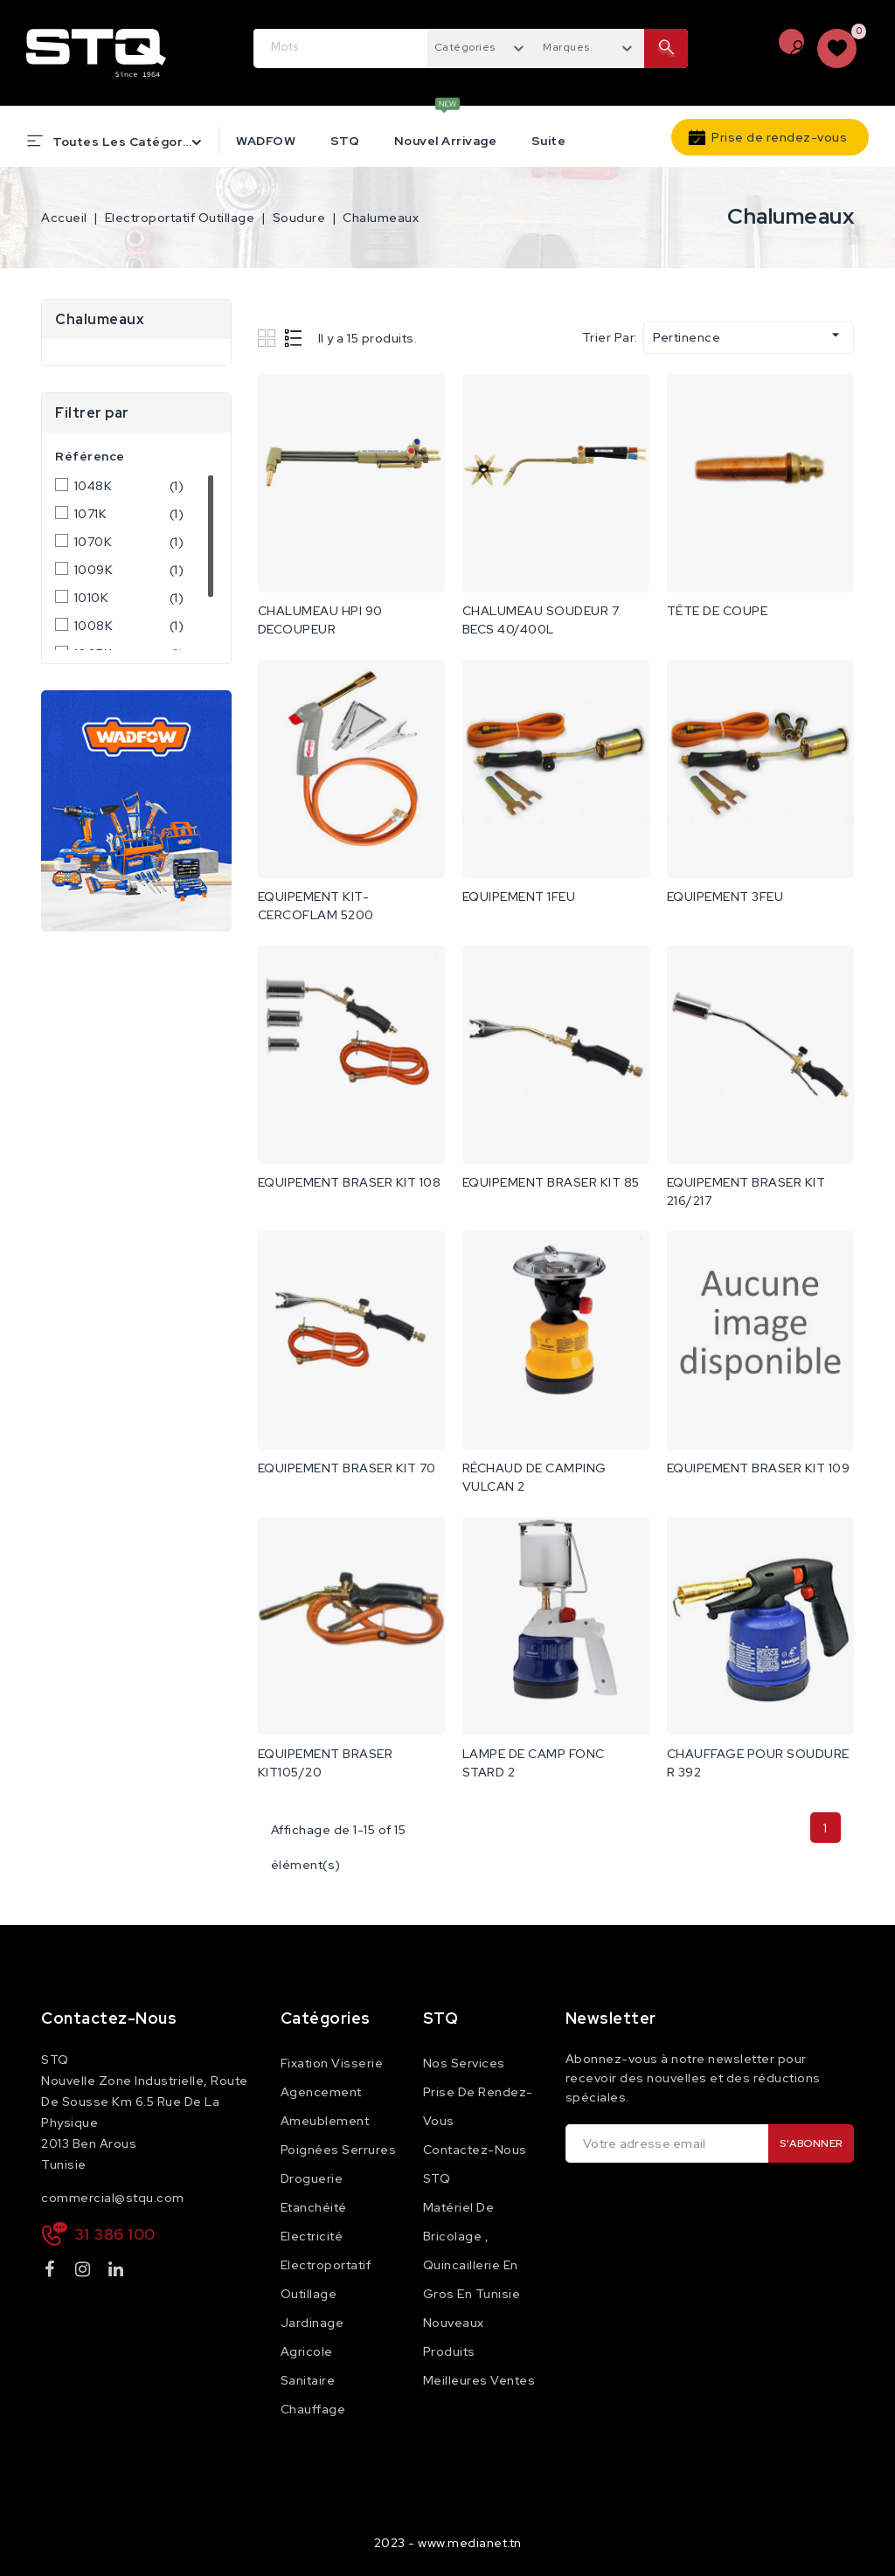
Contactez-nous (109, 2018)
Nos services (464, 2063)
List (294, 338)
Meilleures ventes (479, 2380)
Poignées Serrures (339, 2149)
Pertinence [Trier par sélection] (748, 335)
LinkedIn (118, 2272)
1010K (129, 597)
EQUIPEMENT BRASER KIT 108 (349, 1182)
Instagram (85, 2272)
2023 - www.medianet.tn (448, 2543)
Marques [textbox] (566, 47)
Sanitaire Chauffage (313, 2394)
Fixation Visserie (332, 2063)
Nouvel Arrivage (445, 141)
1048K (129, 485)
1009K (129, 569)
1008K (129, 625)
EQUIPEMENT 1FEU (519, 896)
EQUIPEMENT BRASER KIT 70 (347, 1468)
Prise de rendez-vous (779, 137)
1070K (129, 541)
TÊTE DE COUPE (717, 611)
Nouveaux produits (453, 2337)
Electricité (312, 2236)
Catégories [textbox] (465, 47)
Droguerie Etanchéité (314, 2193)
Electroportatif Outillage (326, 2279)
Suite (548, 141)
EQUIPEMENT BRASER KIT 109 (758, 1468)
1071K (129, 513)
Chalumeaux (99, 319)
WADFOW (265, 141)
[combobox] (481, 46)
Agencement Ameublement (325, 2106)
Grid (269, 338)
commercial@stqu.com (112, 2198)
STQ (345, 141)
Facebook (51, 2272)
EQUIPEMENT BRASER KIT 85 (551, 1182)
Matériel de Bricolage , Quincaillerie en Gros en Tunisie (472, 2250)
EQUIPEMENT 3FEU (725, 896)
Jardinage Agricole (312, 2337)
